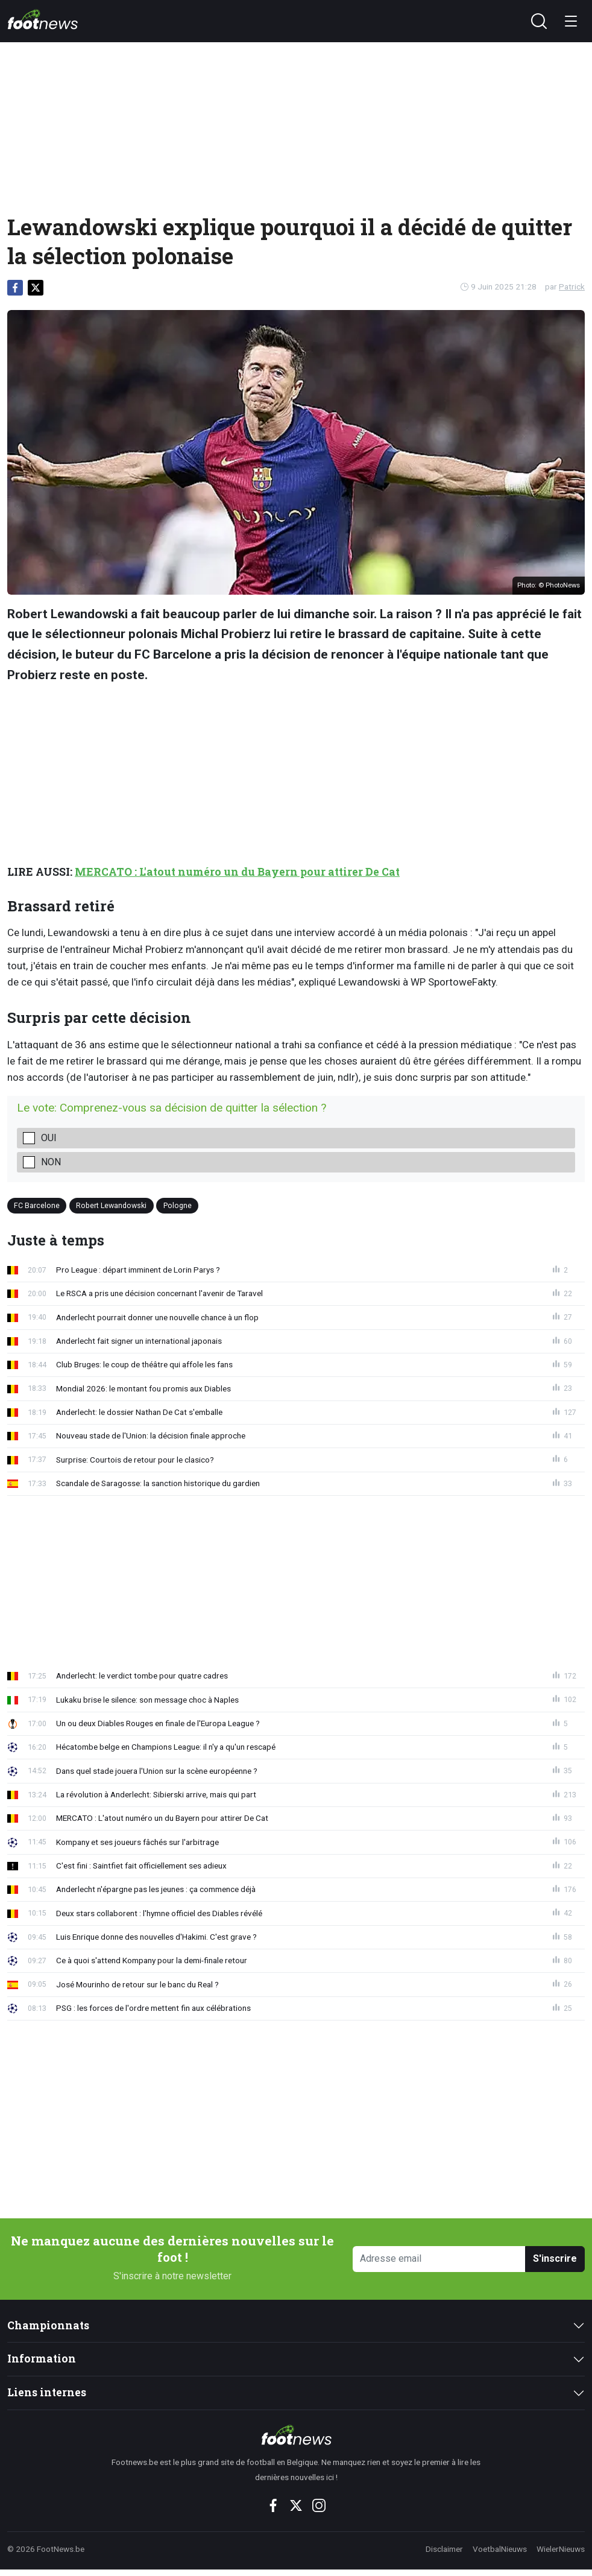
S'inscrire (555, 2258)
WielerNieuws (561, 2549)
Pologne (177, 1205)
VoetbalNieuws (500, 2549)
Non (51, 1162)
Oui (49, 1138)
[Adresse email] (439, 2259)
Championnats (48, 2325)
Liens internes (46, 2392)
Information (41, 2359)
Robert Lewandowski (111, 1205)
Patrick (572, 286)
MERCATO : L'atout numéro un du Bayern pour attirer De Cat (237, 872)
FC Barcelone (37, 1205)
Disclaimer (444, 2549)
